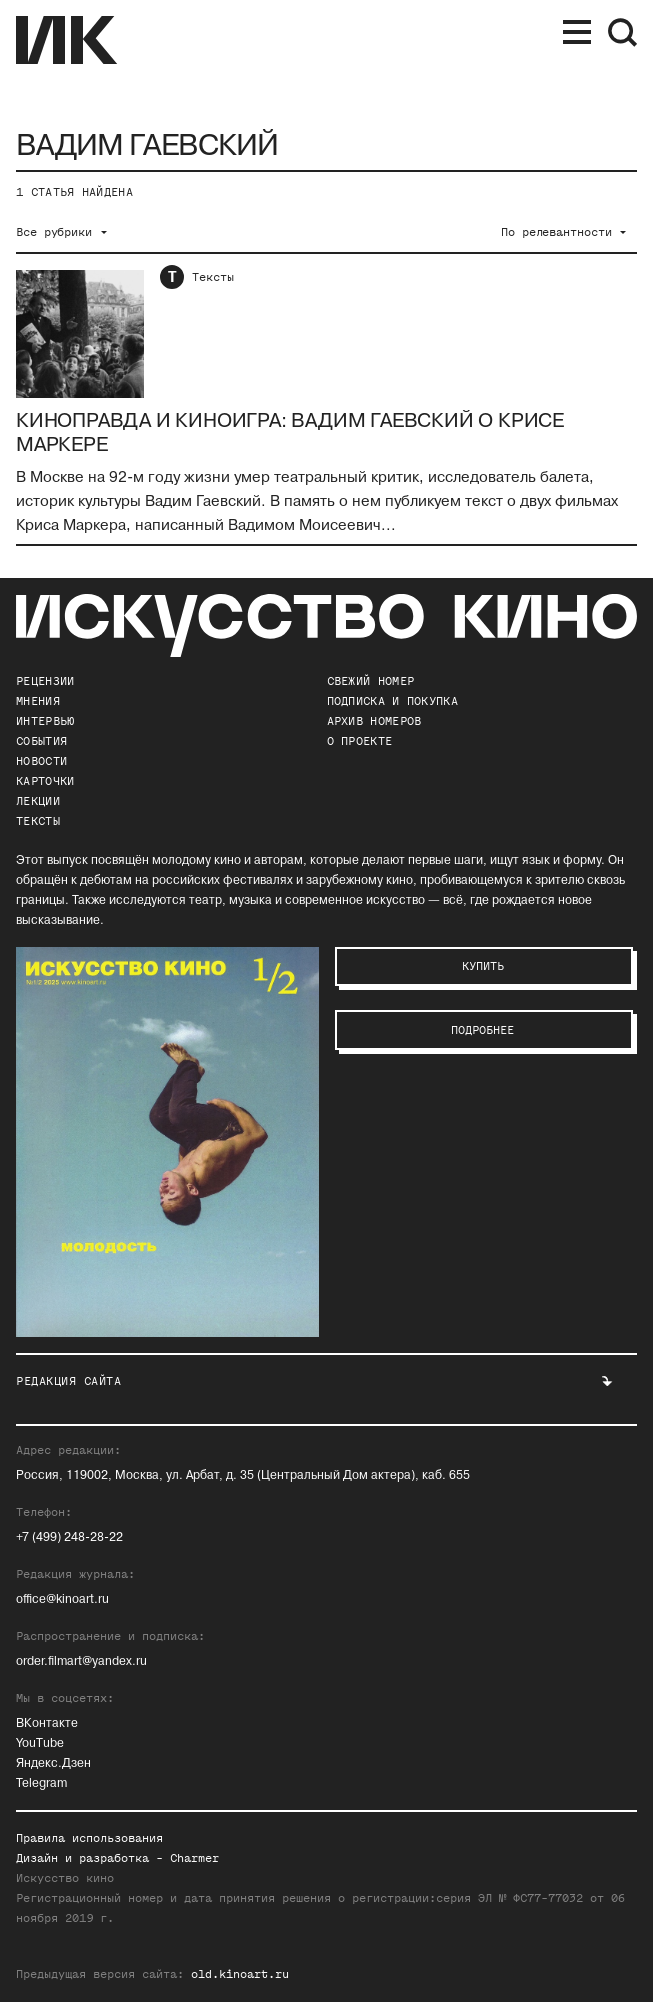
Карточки (45, 781)
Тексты (213, 277)
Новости (41, 761)
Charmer (194, 1858)
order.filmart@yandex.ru (81, 1661)
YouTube (40, 1743)
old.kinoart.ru (240, 1974)
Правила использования (89, 1838)
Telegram (41, 1783)
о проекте (360, 741)
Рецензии (45, 681)
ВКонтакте (47, 1723)
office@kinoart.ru (62, 1599)
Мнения (38, 701)
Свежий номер (371, 681)
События (41, 741)
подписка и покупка (392, 701)
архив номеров (374, 721)
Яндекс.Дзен (53, 1763)
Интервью (45, 721)
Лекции (38, 801)
